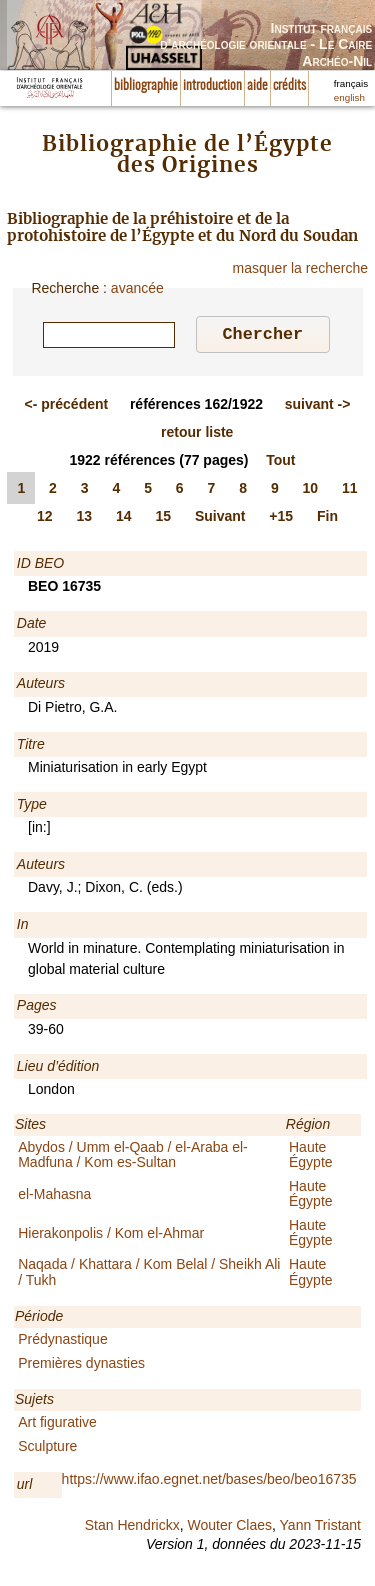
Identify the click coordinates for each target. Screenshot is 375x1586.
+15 (281, 519)
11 (350, 491)
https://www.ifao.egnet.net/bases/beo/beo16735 (209, 1482)
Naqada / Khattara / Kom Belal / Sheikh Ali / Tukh (149, 1274)
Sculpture (47, 1449)
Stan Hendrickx (132, 1528)
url (25, 1487)
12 (45, 519)
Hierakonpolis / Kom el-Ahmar (111, 1236)
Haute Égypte (311, 1157)
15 (163, 519)
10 (311, 491)
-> (318, 407)
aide (257, 86)
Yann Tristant (320, 1528)
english (349, 97)
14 (124, 519)
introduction (212, 86)
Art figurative (57, 1425)
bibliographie (146, 86)
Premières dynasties (81, 1366)
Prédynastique (63, 1342)
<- (67, 407)
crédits (289, 86)
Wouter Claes (229, 1528)
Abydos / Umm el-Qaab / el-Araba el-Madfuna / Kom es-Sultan (133, 1157)
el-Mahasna (54, 1197)
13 (84, 519)
